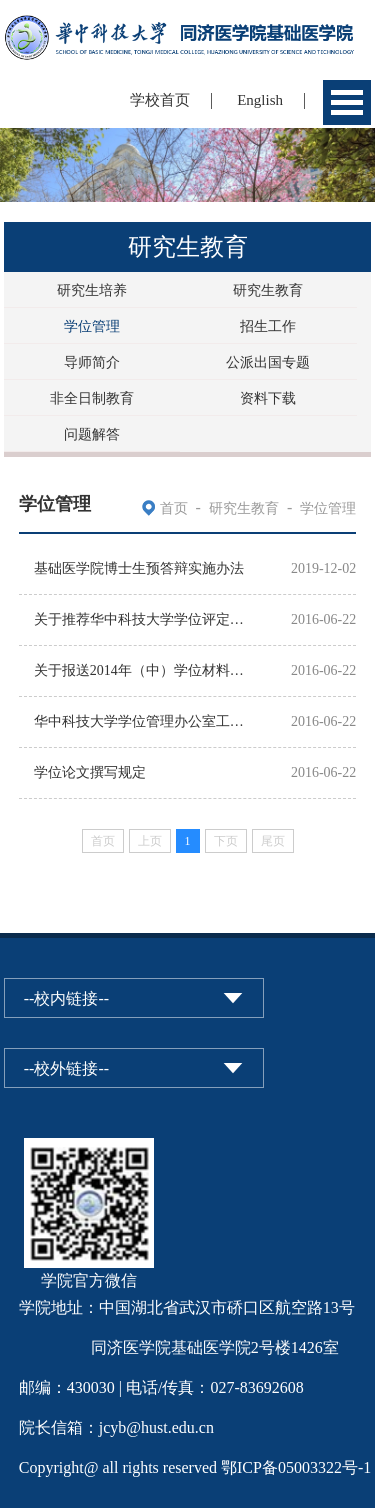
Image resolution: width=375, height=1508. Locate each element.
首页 (174, 508)
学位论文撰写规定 (90, 772)
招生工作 (268, 326)
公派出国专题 (268, 362)
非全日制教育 (92, 398)
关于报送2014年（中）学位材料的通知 (144, 670)
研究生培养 (92, 290)
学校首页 (160, 100)
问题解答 (92, 434)
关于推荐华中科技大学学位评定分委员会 (144, 619)
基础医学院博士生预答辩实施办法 (139, 568)
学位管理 (92, 326)
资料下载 (268, 398)
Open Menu (347, 102)
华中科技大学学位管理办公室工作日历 (144, 721)
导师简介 (92, 362)
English (260, 100)
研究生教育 (268, 290)
